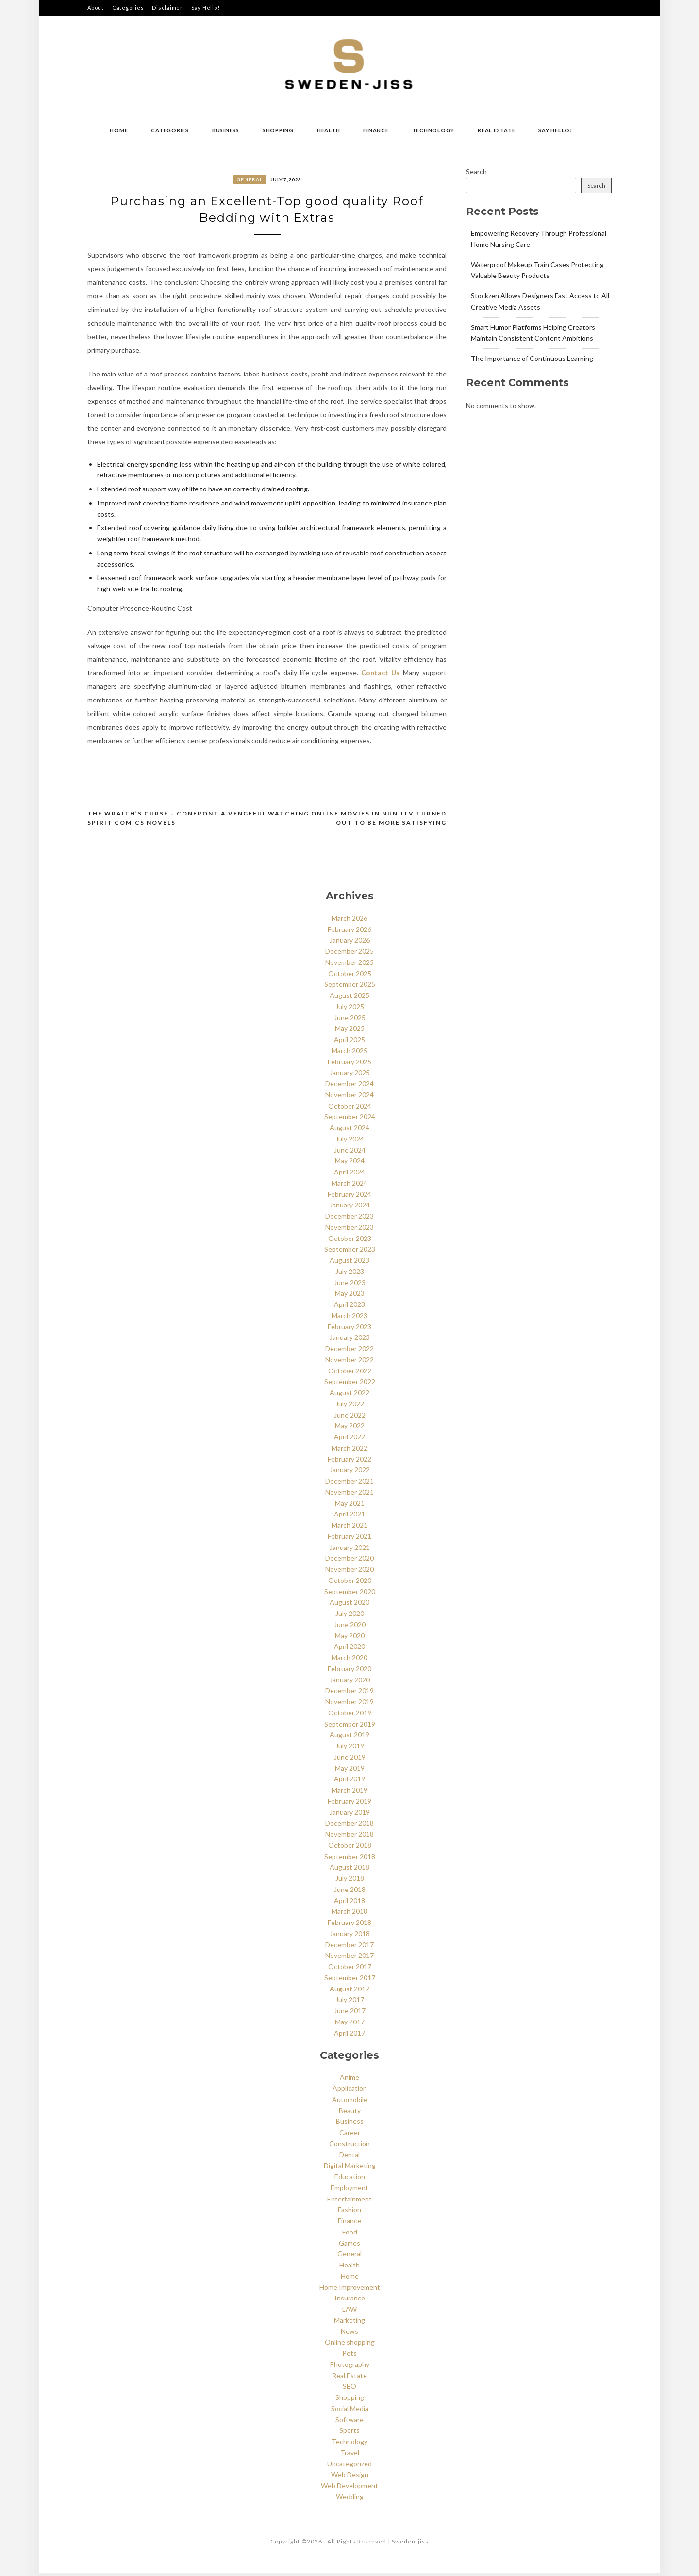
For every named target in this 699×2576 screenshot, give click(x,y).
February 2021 (349, 1539)
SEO (349, 2389)
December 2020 (349, 1561)
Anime (349, 2080)
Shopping (278, 130)
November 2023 (349, 1230)
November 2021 (349, 1495)
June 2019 (350, 1760)
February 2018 (349, 1926)
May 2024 (350, 1164)
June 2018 (350, 1892)
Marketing (349, 2323)
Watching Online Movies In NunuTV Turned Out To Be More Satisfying (357, 821)
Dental (349, 2157)
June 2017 (350, 2014)
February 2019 (349, 1804)
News (349, 2334)
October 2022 (349, 1374)
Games (349, 2246)
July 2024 (349, 1142)
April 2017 (349, 2036)
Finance (375, 130)
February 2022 (349, 1462)
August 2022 (349, 1396)
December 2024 (349, 1087)
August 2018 (349, 1870)
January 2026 (350, 943)
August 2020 (349, 1605)
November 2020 (349, 1572)
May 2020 (350, 1638)
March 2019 (349, 1793)
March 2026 (349, 921)
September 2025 (349, 987)
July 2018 (349, 1881)
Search (476, 171)
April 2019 (349, 1782)
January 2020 (350, 1683)
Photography (349, 2367)
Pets (349, 2356)
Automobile (349, 2102)
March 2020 (349, 1661)
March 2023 (349, 1318)
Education (349, 2180)
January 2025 (350, 1076)
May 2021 (350, 1506)
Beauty (350, 2113)
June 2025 (350, 1020)
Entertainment (349, 2202)
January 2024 (350, 1208)
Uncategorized (349, 2466)
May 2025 (350, 1031)
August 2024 (349, 1131)
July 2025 (349, 1009)
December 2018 (349, 1826)
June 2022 (350, 1418)
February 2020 (349, 1671)
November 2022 (349, 1362)
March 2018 (349, 1914)
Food (349, 2235)
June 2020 (350, 1627)
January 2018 (350, 1936)
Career (349, 2136)
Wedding (350, 2499)
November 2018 (349, 1837)
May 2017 (350, 2025)
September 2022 (349, 1385)
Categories (128, 7)
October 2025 (349, 976)
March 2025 (349, 1053)
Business (225, 130)
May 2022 (350, 1429)
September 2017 (349, 1980)
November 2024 (349, 1097)
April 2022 (349, 1440)
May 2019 (350, 1771)
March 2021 (349, 1528)
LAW (349, 2312)
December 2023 (349, 1219)
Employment (349, 2190)
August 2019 (349, 1738)
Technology (433, 130)
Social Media (349, 2411)
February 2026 (349, 932)
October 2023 (349, 1241)
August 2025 (349, 999)
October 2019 (349, 1716)
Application (350, 2091)
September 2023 (349, 1252)
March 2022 (349, 1451)
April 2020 (349, 1650)
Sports (349, 2433)
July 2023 (349, 1274)
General (250, 179)
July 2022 (349, 1406)
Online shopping (350, 2345)
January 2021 (350, 1550)
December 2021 (349, 1484)
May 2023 (350, 1296)
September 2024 (349, 1120)
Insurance (349, 2301)
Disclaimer (167, 7)
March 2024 (349, 1186)
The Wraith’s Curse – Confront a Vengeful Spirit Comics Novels (176, 821)
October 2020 (349, 1583)
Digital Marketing (350, 2169)
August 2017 (349, 1992)
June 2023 (350, 1285)
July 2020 (349, 1617)
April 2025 (349, 1043)
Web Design (349, 2478)
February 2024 (349, 1197)
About (95, 7)
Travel (349, 2455)
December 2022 (349, 1352)
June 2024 (350, 1153)
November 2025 (349, 965)
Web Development (349, 2489)
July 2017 (349, 2003)
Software (349, 2422)
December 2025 (349, 954)
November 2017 (349, 1959)
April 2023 (349, 1308)
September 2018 (349, 1859)
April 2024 (349, 1175)
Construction (349, 2146)
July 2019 (349, 1749)
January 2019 (350, 1815)
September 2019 (349, 1727)
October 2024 (349, 1109)
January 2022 (350, 1473)
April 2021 (349, 1517)
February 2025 (349, 1064)
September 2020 (349, 1594)
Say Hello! (205, 7)
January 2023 (350, 1341)
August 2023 (349, 1263)
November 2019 (349, 1705)
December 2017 (349, 1947)
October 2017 (349, 1970)
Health (328, 130)
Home (119, 130)
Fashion (349, 2213)
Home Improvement (349, 2290)
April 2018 (349, 1903)
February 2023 (349, 1329)
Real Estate (496, 130)
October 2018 (349, 1848)
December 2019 (349, 1694)
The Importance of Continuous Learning (532, 358)
